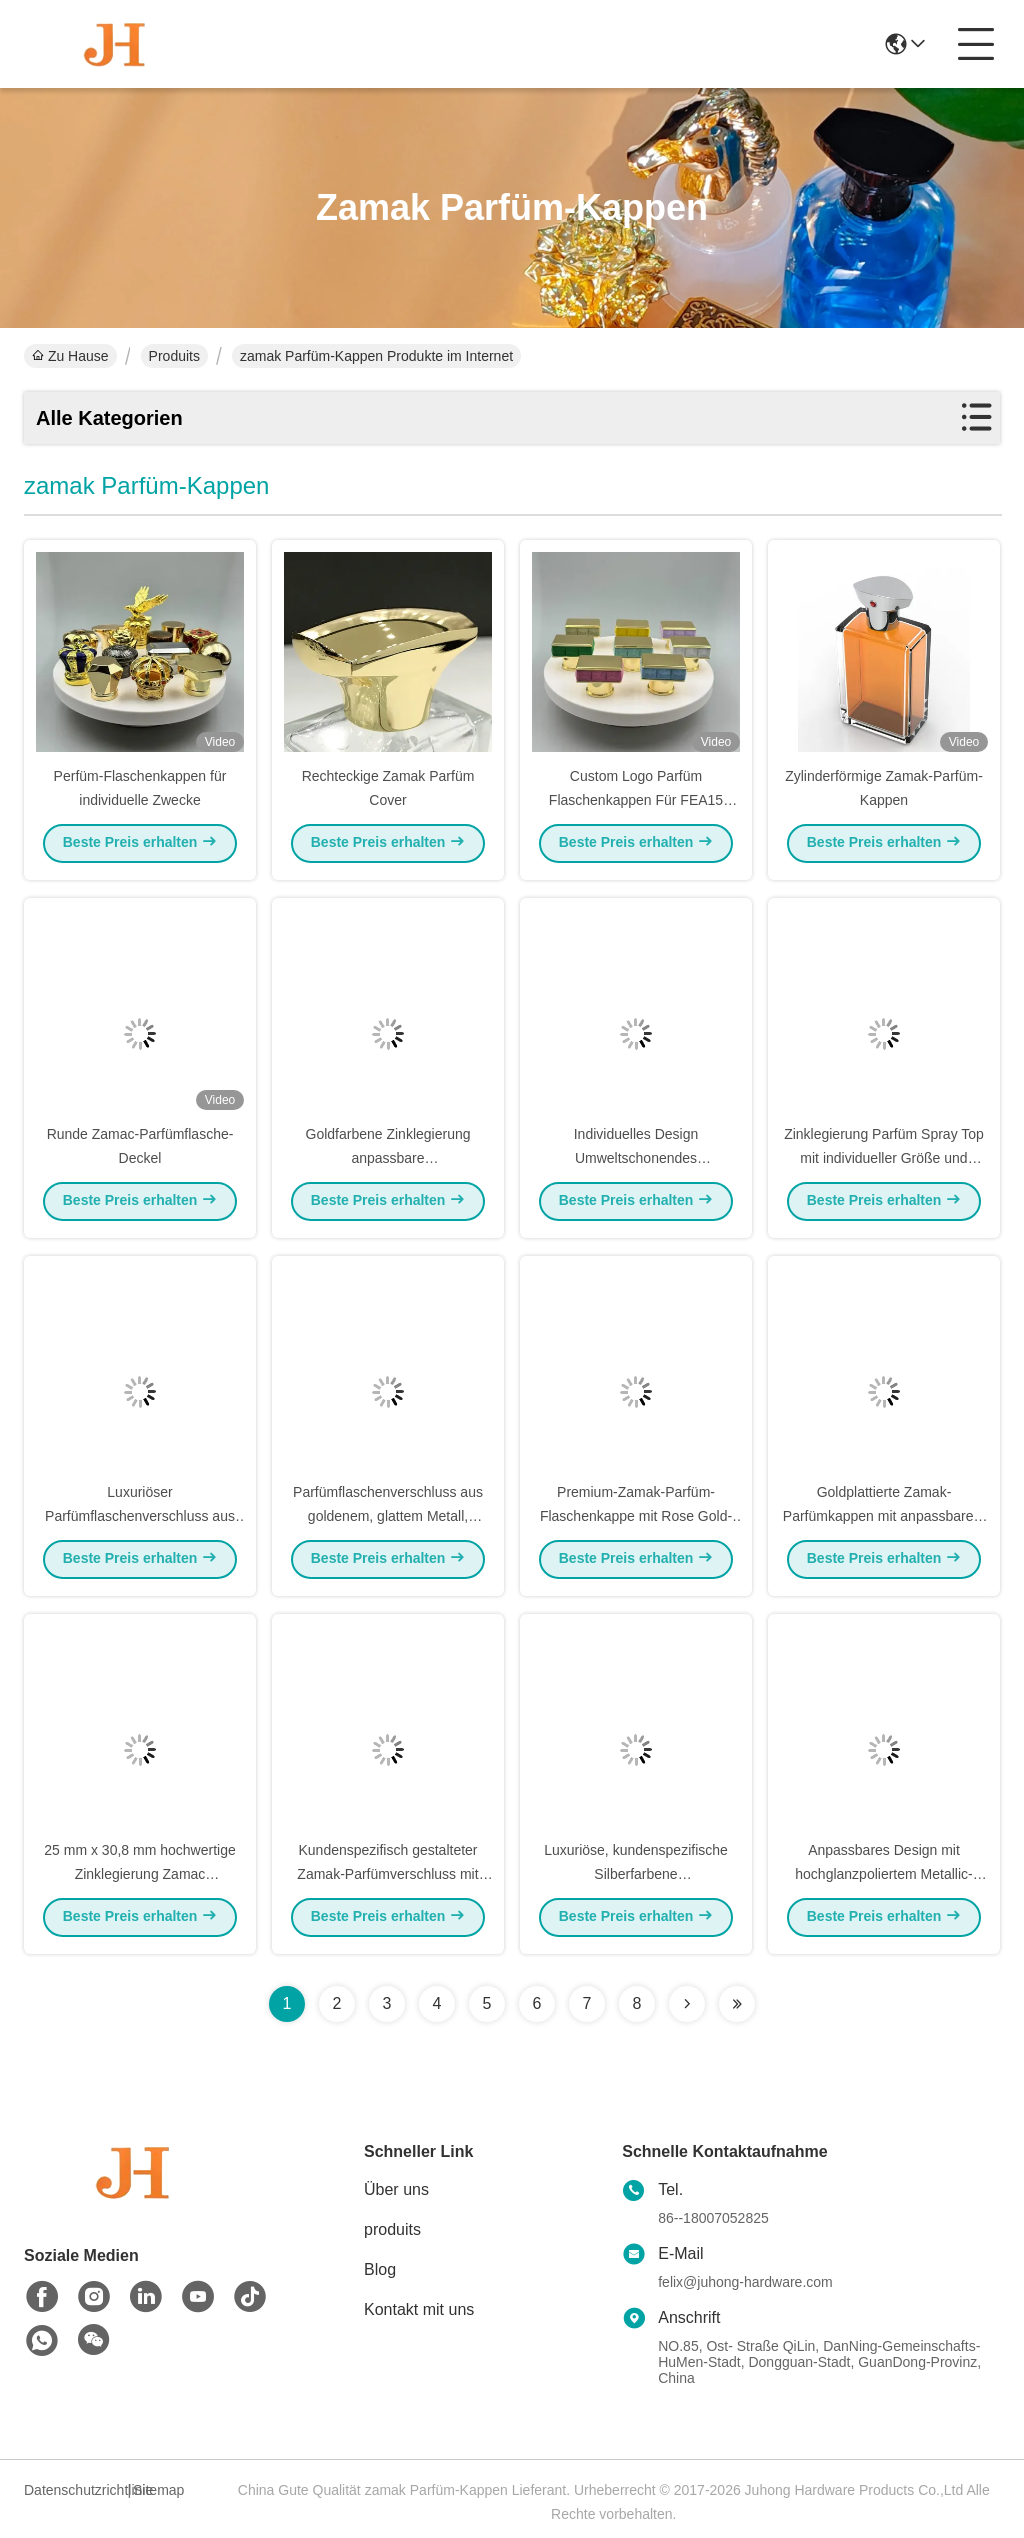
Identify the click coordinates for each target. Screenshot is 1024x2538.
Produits (174, 356)
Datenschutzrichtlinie (73, 2490)
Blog (380, 2269)
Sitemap (158, 2490)
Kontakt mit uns (419, 2309)
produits (392, 2229)
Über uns (396, 2189)
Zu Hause (70, 356)
